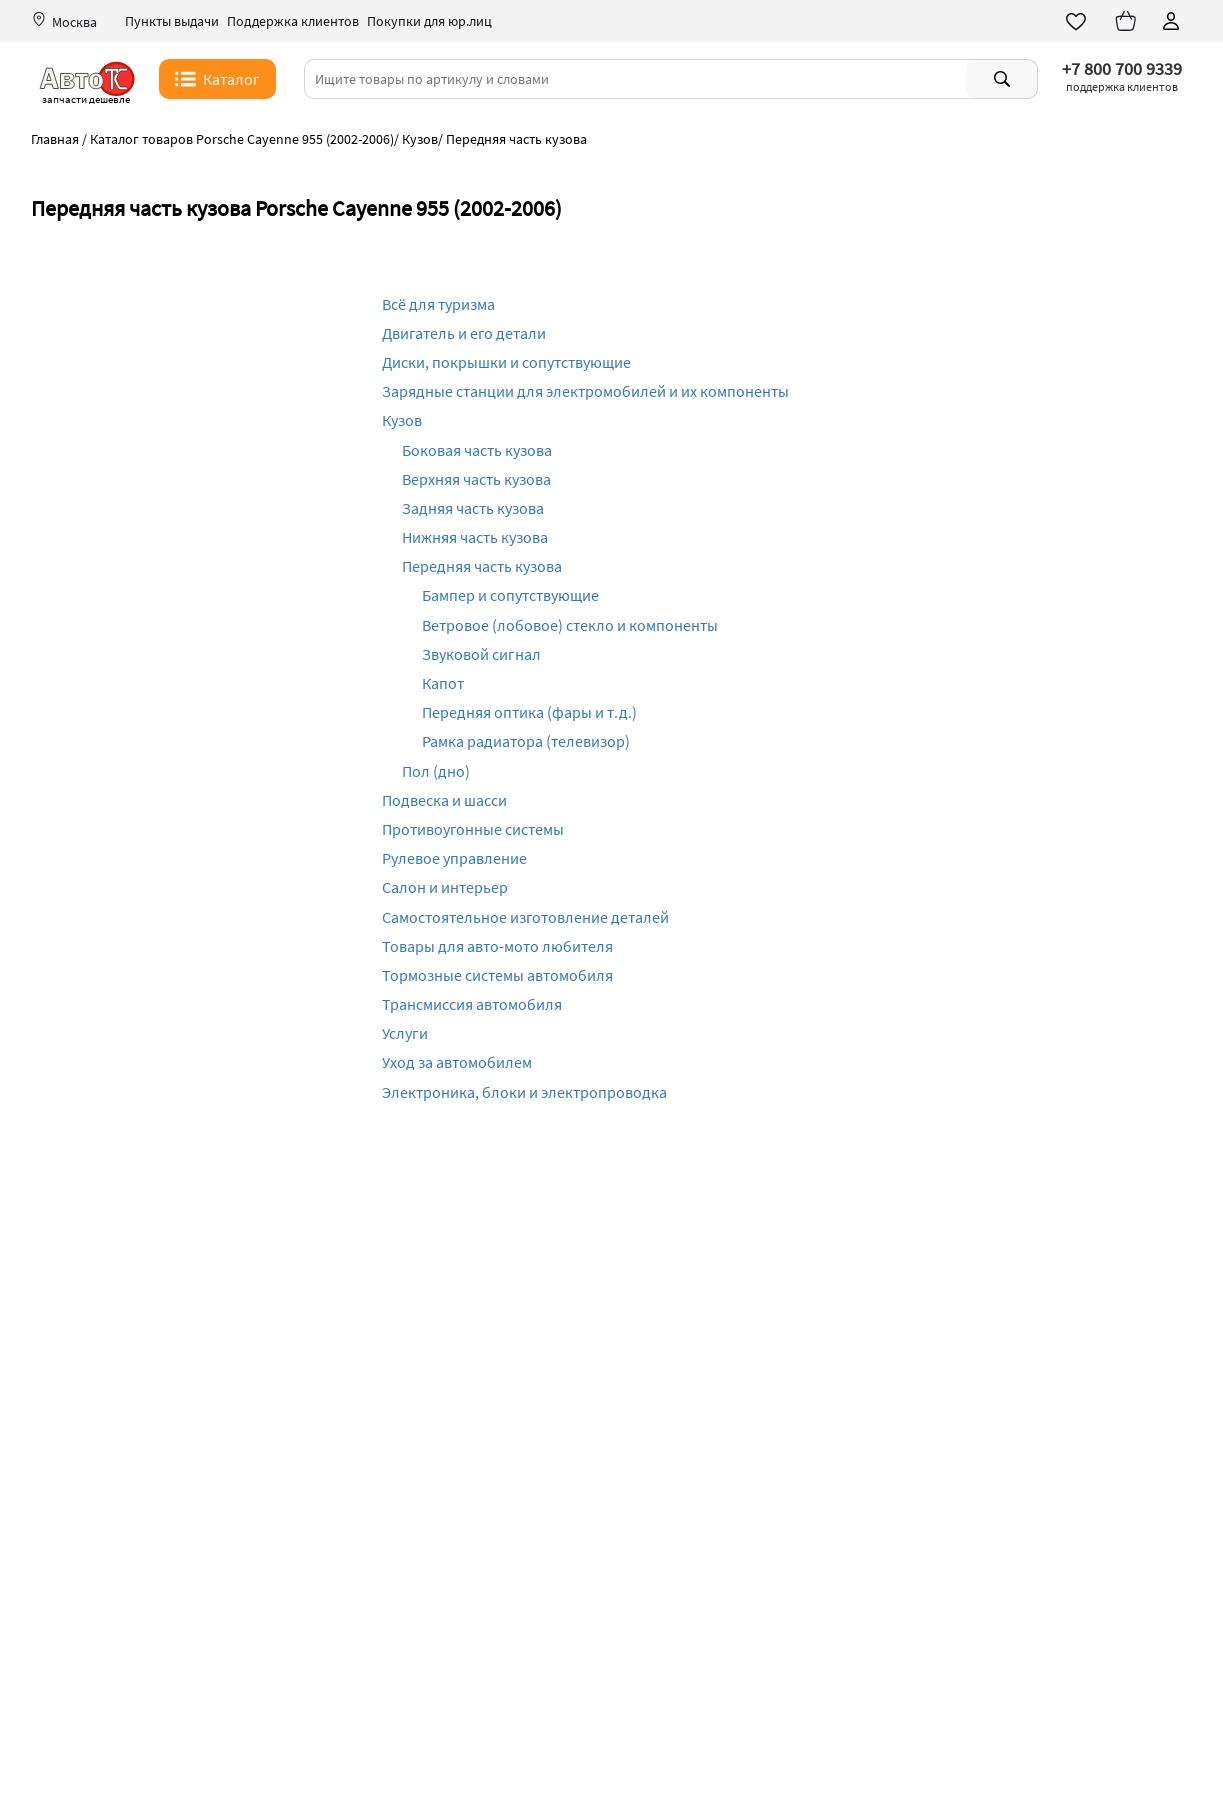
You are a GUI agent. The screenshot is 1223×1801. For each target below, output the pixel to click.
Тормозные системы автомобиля (497, 975)
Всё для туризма (438, 304)
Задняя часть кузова (473, 508)
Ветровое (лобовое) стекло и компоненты (570, 625)
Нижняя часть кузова (475, 537)
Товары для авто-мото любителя (497, 946)
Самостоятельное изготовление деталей (525, 917)
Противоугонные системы (473, 829)
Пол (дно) (436, 771)
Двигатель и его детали (464, 333)
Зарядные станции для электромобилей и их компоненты (585, 391)
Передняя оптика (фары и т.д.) (529, 712)
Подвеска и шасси (444, 800)
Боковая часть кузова (477, 450)
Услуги (405, 1033)
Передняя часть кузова (482, 566)
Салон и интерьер (445, 887)
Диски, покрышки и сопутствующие (506, 362)
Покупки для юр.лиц (429, 21)
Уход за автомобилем (457, 1062)
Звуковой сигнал (481, 654)
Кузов (402, 420)
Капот (443, 683)
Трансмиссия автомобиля (472, 1004)
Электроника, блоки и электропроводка (524, 1092)
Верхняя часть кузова (476, 479)
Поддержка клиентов (293, 21)
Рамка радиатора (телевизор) (526, 741)
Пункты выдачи (172, 21)
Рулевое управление (454, 858)
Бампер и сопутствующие (510, 595)
